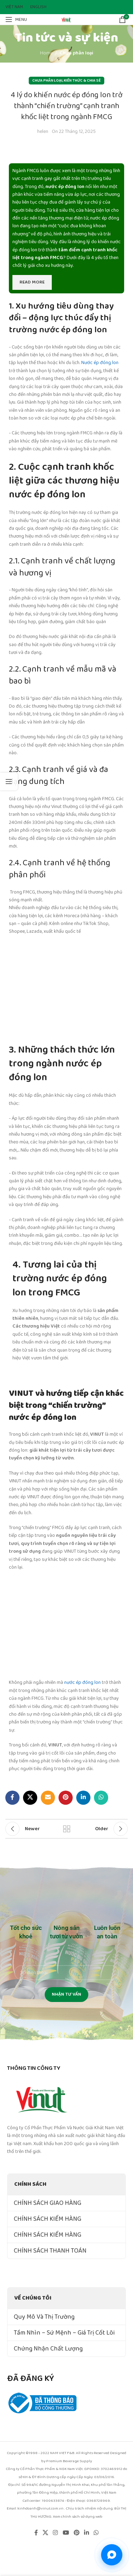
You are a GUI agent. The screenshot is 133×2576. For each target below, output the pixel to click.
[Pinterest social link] (66, 1798)
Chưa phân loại (76, 53)
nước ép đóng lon (82, 1682)
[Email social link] (48, 1798)
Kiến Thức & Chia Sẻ (82, 80)
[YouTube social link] (65, 2533)
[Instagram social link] (55, 2533)
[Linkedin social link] (83, 1798)
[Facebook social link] (12, 1798)
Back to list (66, 1829)
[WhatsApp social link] (101, 1798)
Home (46, 53)
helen (42, 131)
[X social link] (30, 1798)
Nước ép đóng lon (99, 363)
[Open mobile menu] (16, 19)
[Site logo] (66, 19)
